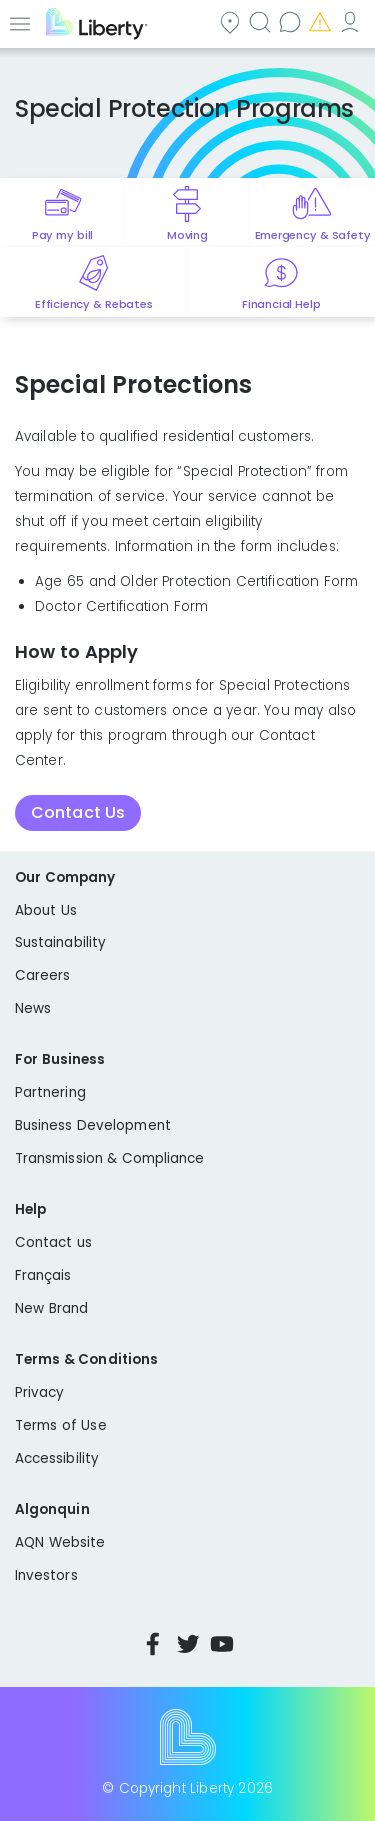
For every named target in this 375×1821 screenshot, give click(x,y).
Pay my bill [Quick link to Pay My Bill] (62, 235)
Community (232, 21)
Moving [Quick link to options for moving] (187, 235)
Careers (42, 975)
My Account (352, 21)
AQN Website (60, 1542)
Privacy (39, 1392)
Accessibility (57, 1458)
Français (43, 1275)
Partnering (50, 1092)
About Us (46, 910)
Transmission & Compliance (110, 1158)
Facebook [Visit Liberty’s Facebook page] (153, 1644)
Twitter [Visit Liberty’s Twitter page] (188, 1644)
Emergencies (322, 21)
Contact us (292, 21)
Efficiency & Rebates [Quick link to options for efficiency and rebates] (93, 304)
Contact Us (78, 812)
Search (262, 21)
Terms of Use (61, 1425)
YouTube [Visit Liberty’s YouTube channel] (222, 1644)
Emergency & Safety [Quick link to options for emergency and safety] (313, 235)
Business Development (93, 1125)
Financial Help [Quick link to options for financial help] (281, 304)
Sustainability (60, 942)
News (33, 1008)
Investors (46, 1575)
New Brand (51, 1308)
